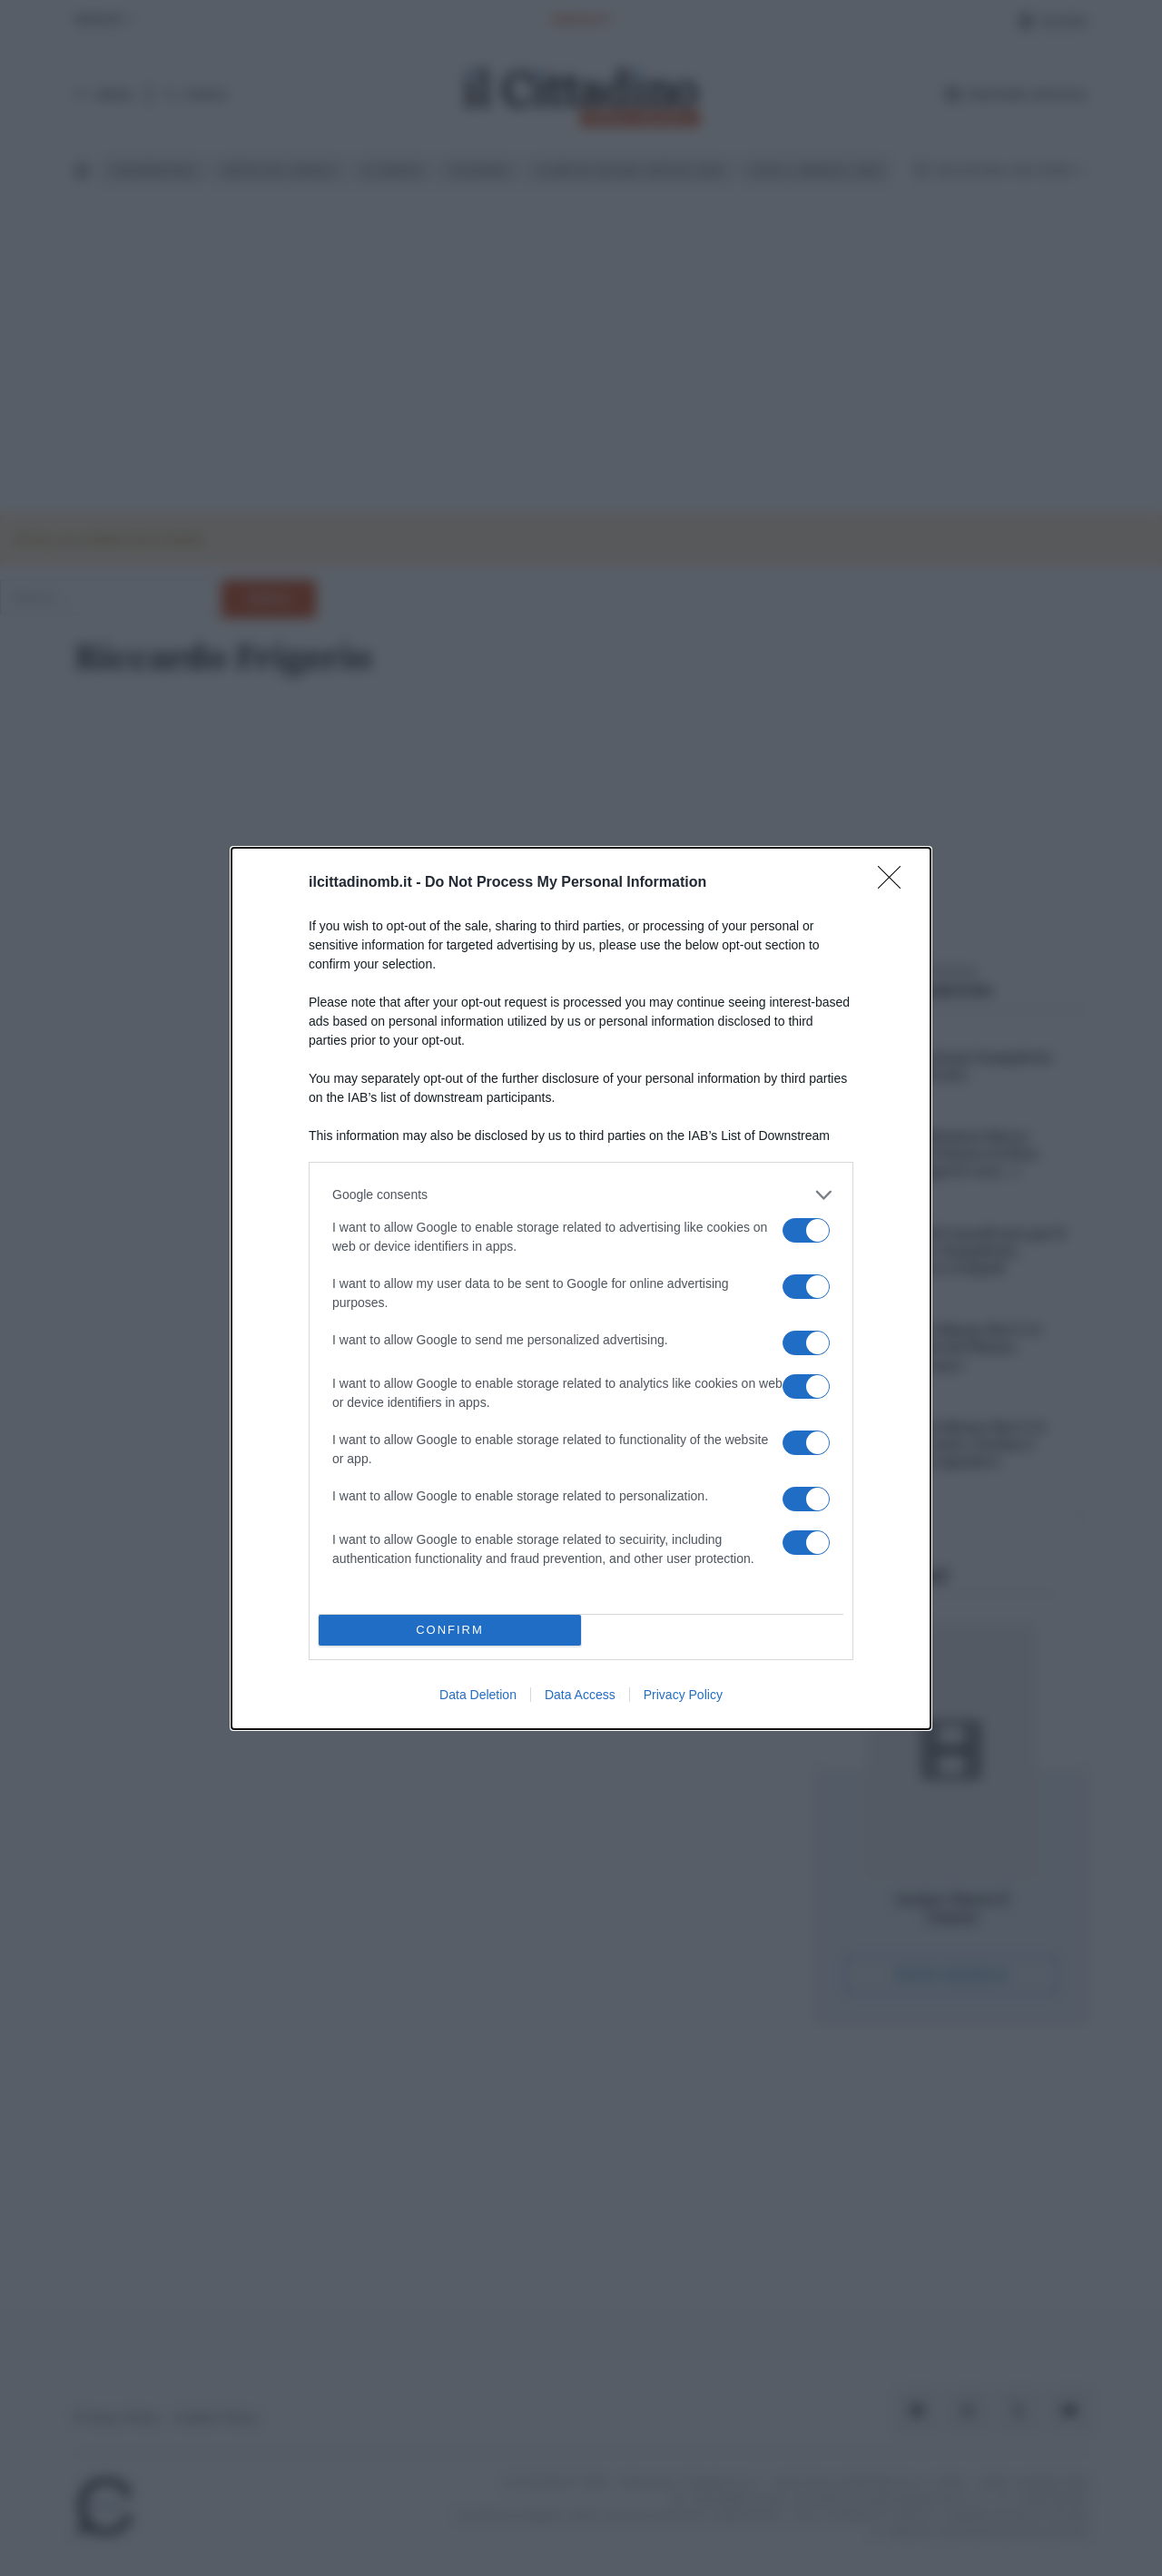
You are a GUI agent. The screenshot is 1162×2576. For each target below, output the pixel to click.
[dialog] (581, 1288)
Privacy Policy (683, 1694)
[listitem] (581, 1194)
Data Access (580, 1694)
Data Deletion (478, 1694)
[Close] (895, 883)
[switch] (806, 1230)
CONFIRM (450, 1630)
